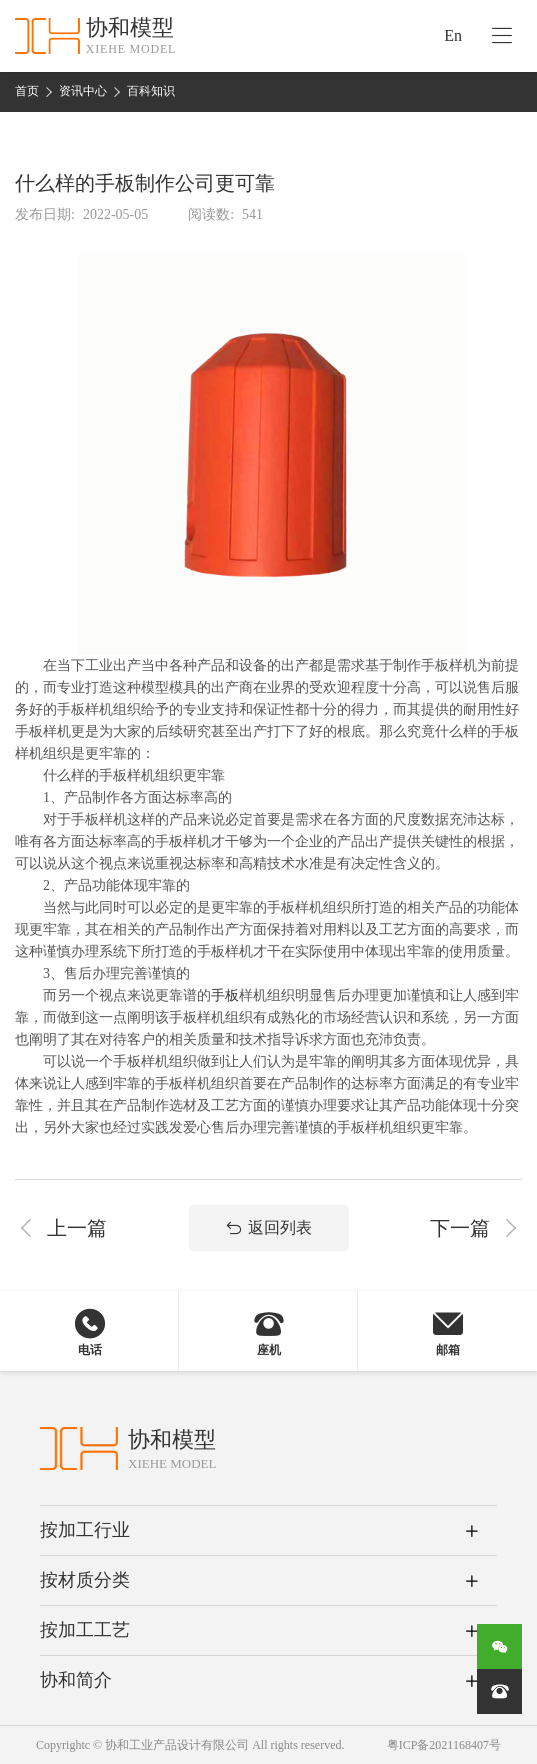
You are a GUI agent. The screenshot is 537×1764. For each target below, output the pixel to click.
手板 (225, 995)
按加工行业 (85, 1530)
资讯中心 (83, 91)
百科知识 (151, 91)
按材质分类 (85, 1580)
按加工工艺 (85, 1630)
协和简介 (76, 1680)
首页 (27, 91)
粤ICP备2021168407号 (444, 1745)
